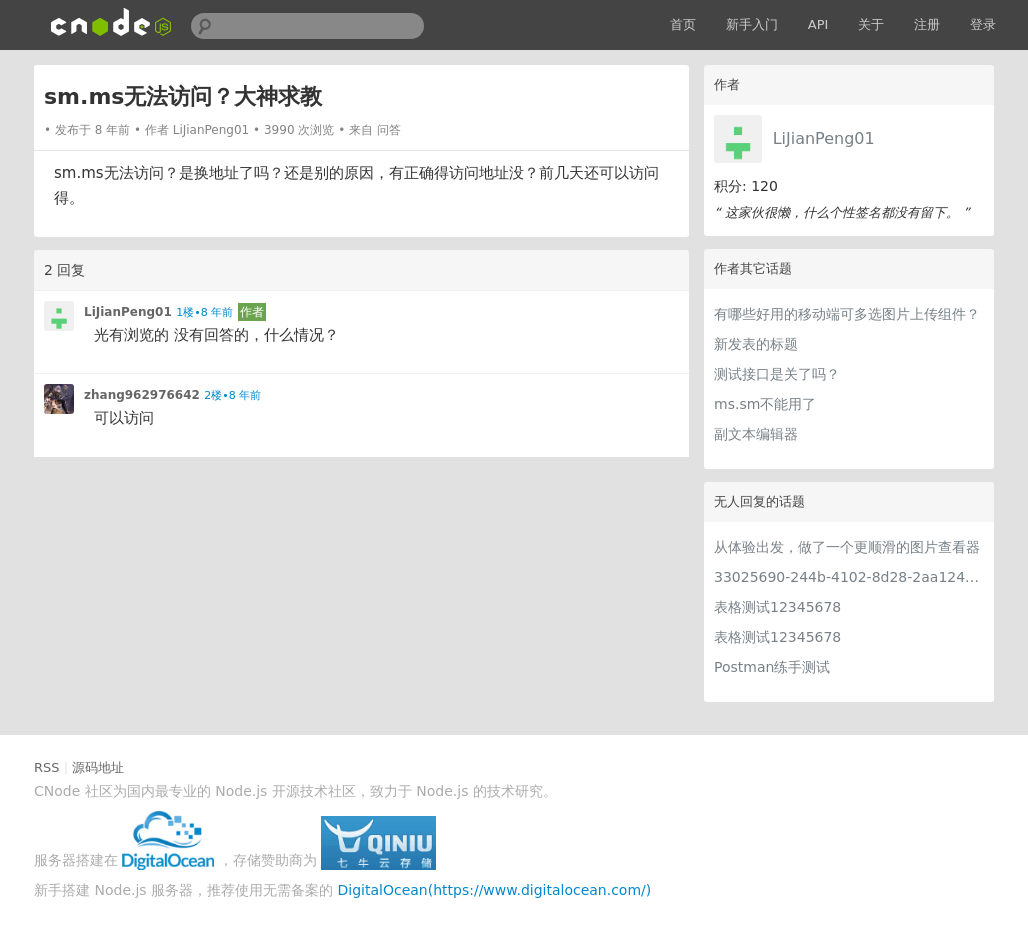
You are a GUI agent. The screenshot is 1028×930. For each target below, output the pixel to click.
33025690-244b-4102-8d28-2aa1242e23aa (849, 577)
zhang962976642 (142, 395)
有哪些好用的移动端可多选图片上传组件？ (847, 314)
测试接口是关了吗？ (777, 374)
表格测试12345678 (777, 607)
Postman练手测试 (772, 667)
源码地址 (98, 767)
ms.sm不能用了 (765, 404)
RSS (47, 767)
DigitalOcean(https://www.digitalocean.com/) (495, 890)
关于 (871, 24)
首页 (683, 24)
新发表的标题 (756, 344)
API (818, 24)
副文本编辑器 (756, 434)
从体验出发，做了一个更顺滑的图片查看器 (847, 547)
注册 (927, 24)
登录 (983, 24)
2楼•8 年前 (232, 395)
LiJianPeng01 (824, 138)
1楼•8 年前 (204, 312)
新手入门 (752, 24)
